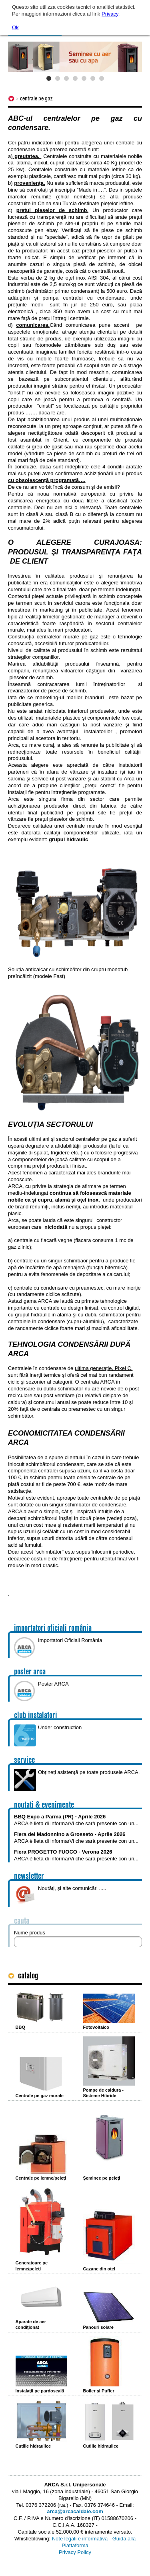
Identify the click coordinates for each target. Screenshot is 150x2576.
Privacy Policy (75, 2552)
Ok (15, 27)
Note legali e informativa (80, 2539)
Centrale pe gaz (36, 98)
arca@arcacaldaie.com (75, 2511)
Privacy (110, 14)
